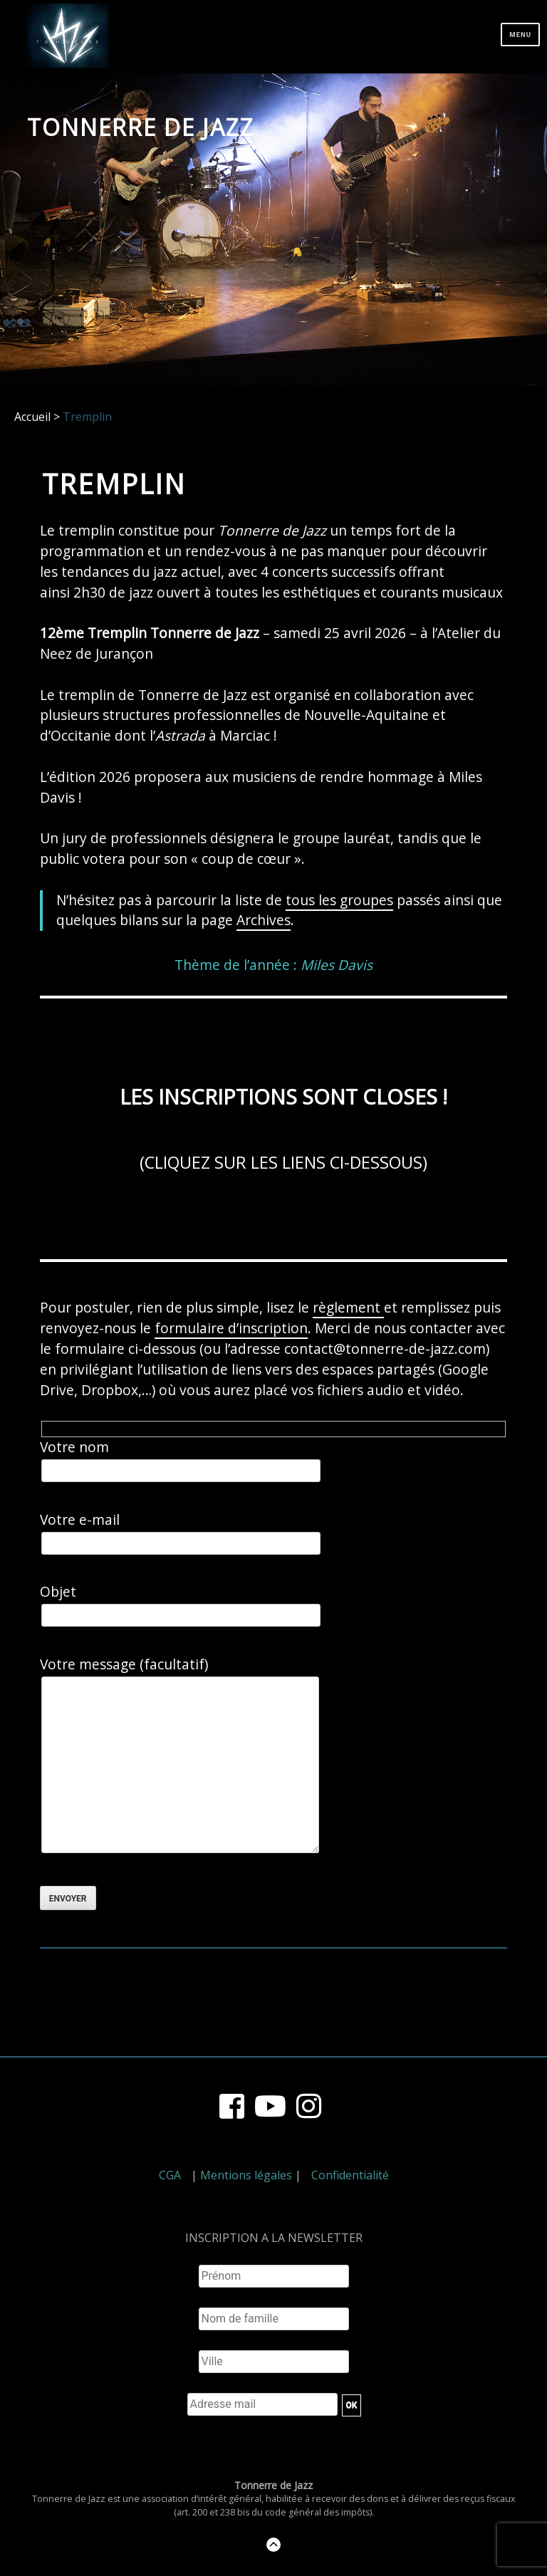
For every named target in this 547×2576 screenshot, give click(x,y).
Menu (520, 34)
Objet (181, 1605)
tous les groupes (339, 899)
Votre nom (181, 1460)
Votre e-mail (181, 1533)
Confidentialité (350, 2175)
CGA (170, 2175)
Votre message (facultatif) (179, 1757)
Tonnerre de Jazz (140, 127)
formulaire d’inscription (231, 1327)
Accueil (32, 416)
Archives (263, 919)
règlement (348, 1307)
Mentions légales (246, 2175)
